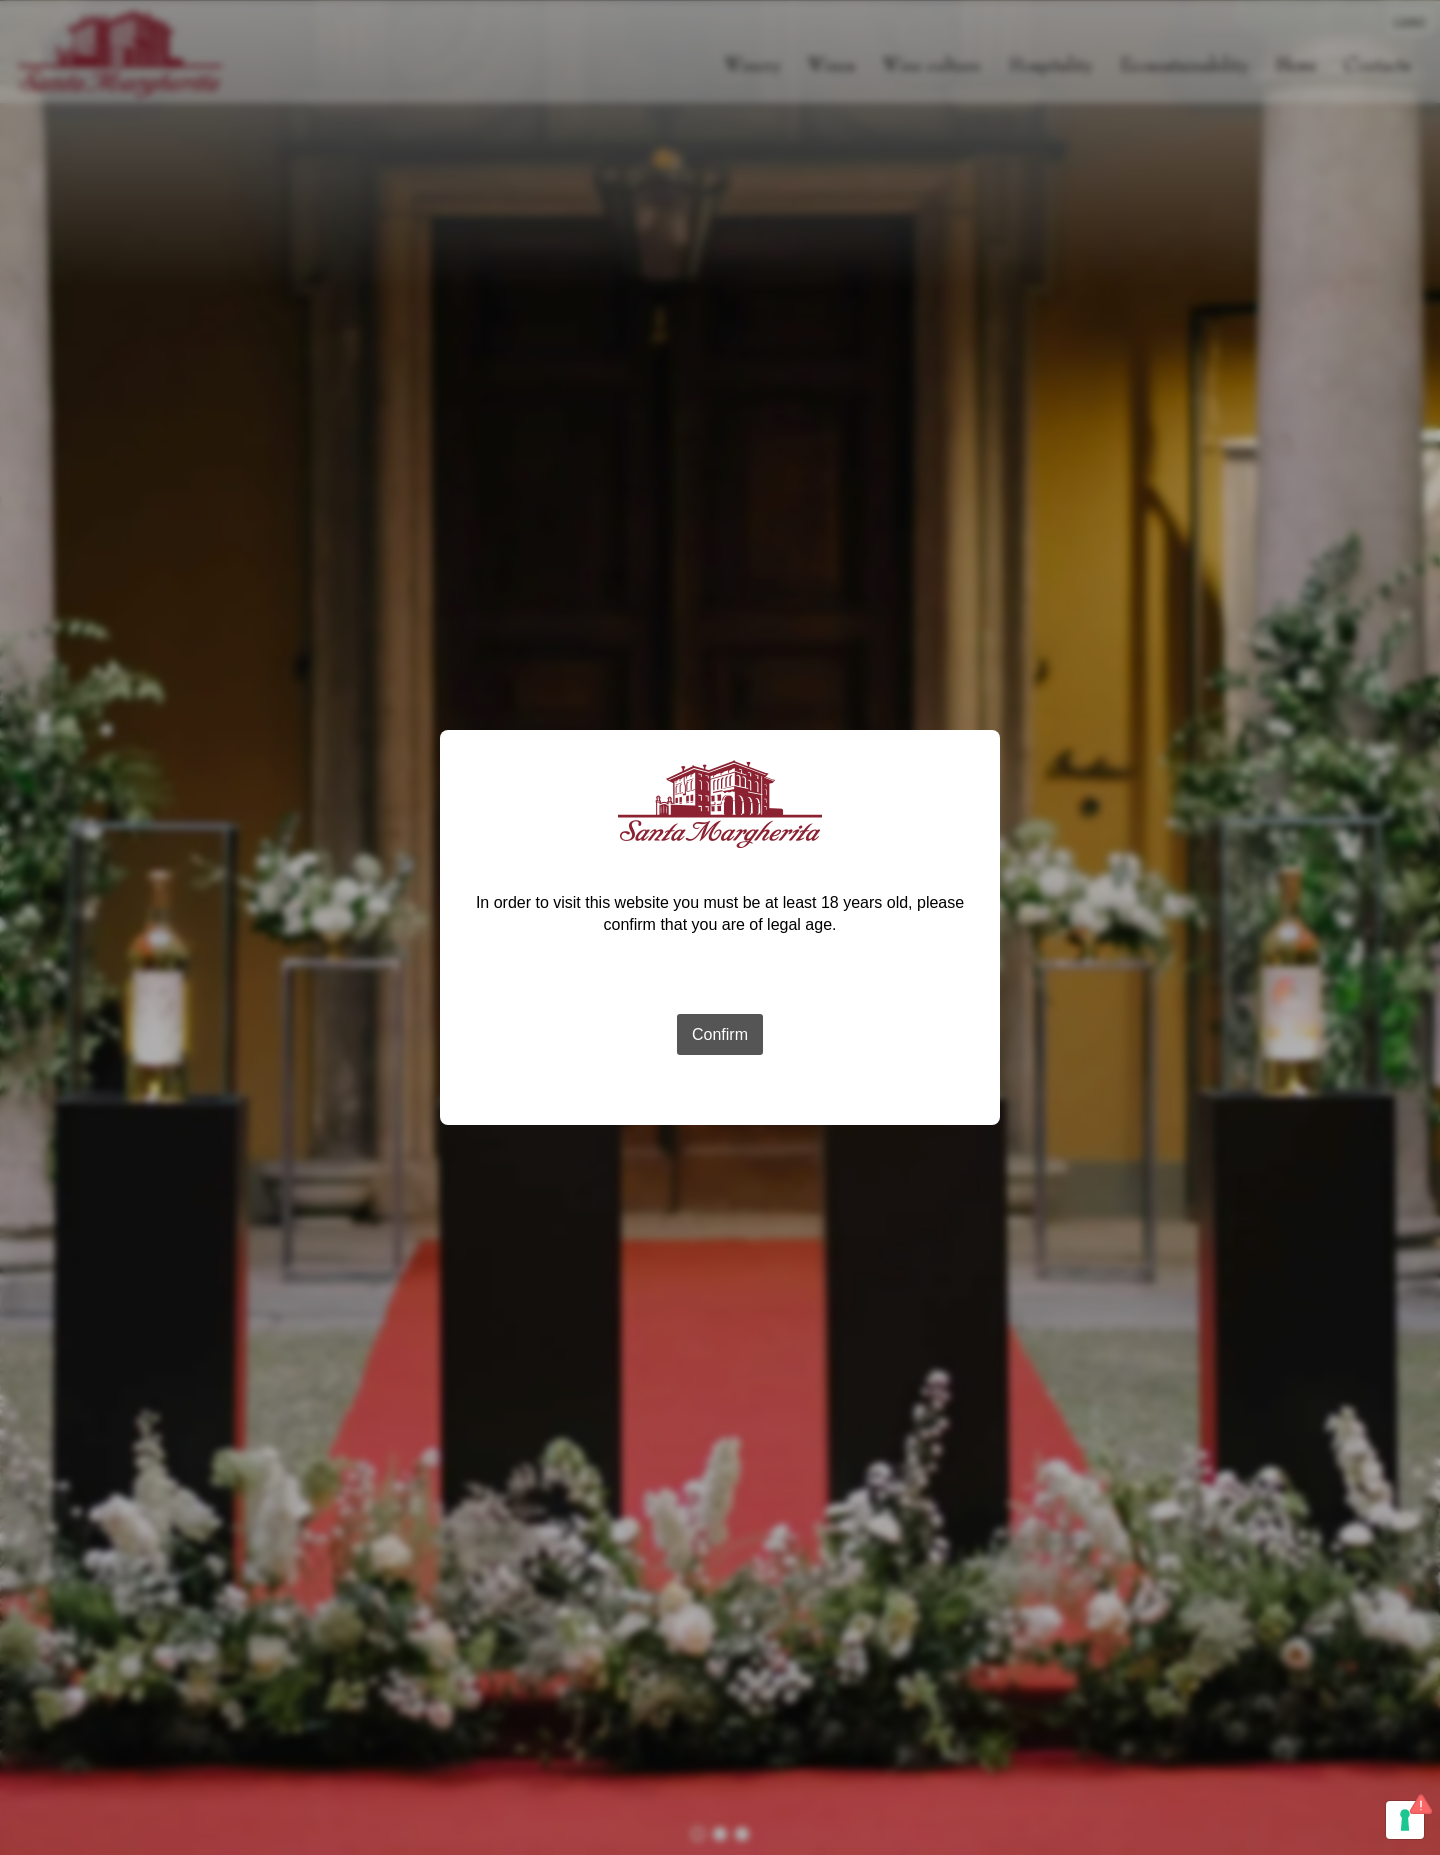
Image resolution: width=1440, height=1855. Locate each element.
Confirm (720, 1034)
